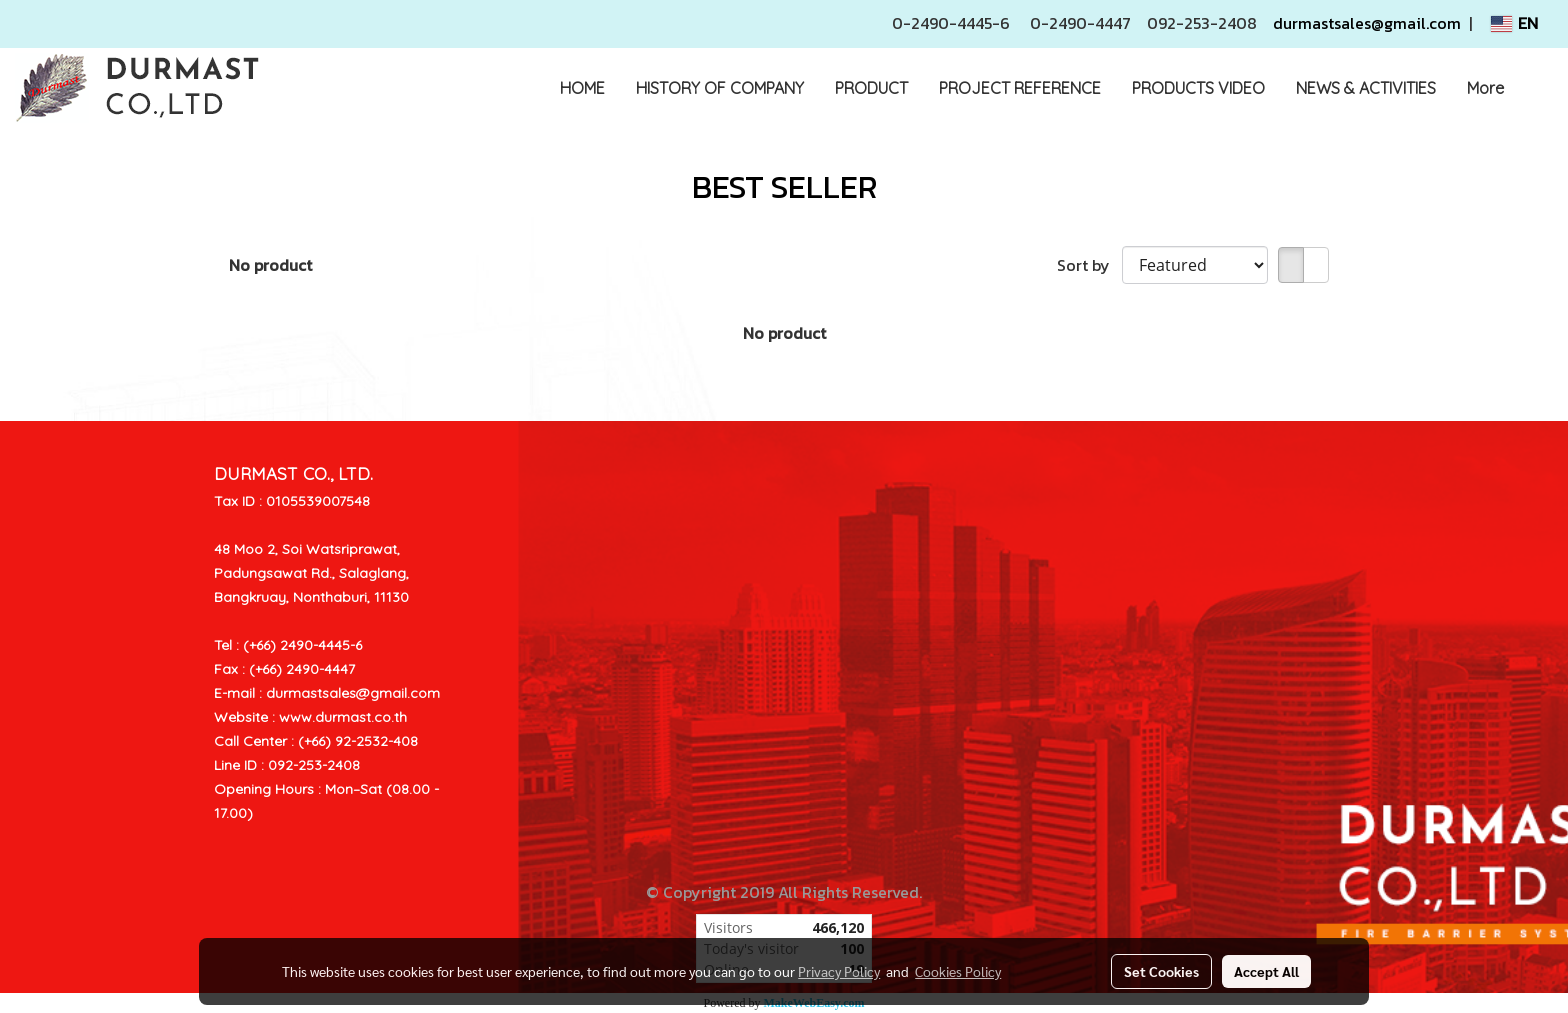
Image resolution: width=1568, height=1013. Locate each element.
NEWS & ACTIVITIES (1366, 88)
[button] (1537, 88)
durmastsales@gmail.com (1367, 23)
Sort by (1089, 265)
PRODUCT (871, 88)
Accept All (1266, 971)
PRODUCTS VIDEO (1198, 88)
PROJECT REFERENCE (1020, 88)
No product (270, 265)
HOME (582, 88)
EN (1514, 24)
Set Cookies (1161, 971)
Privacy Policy (839, 971)
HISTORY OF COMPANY (720, 88)
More (1485, 88)
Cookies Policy (958, 971)
